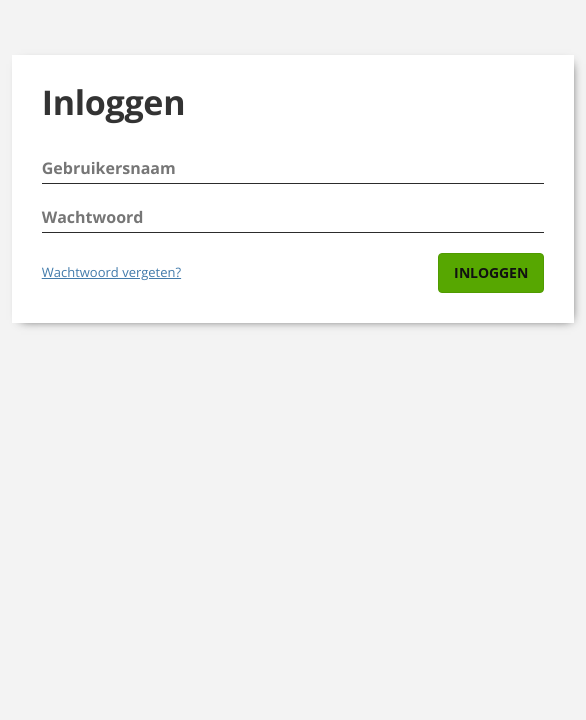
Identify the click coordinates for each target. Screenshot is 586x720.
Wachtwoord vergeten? (111, 272)
